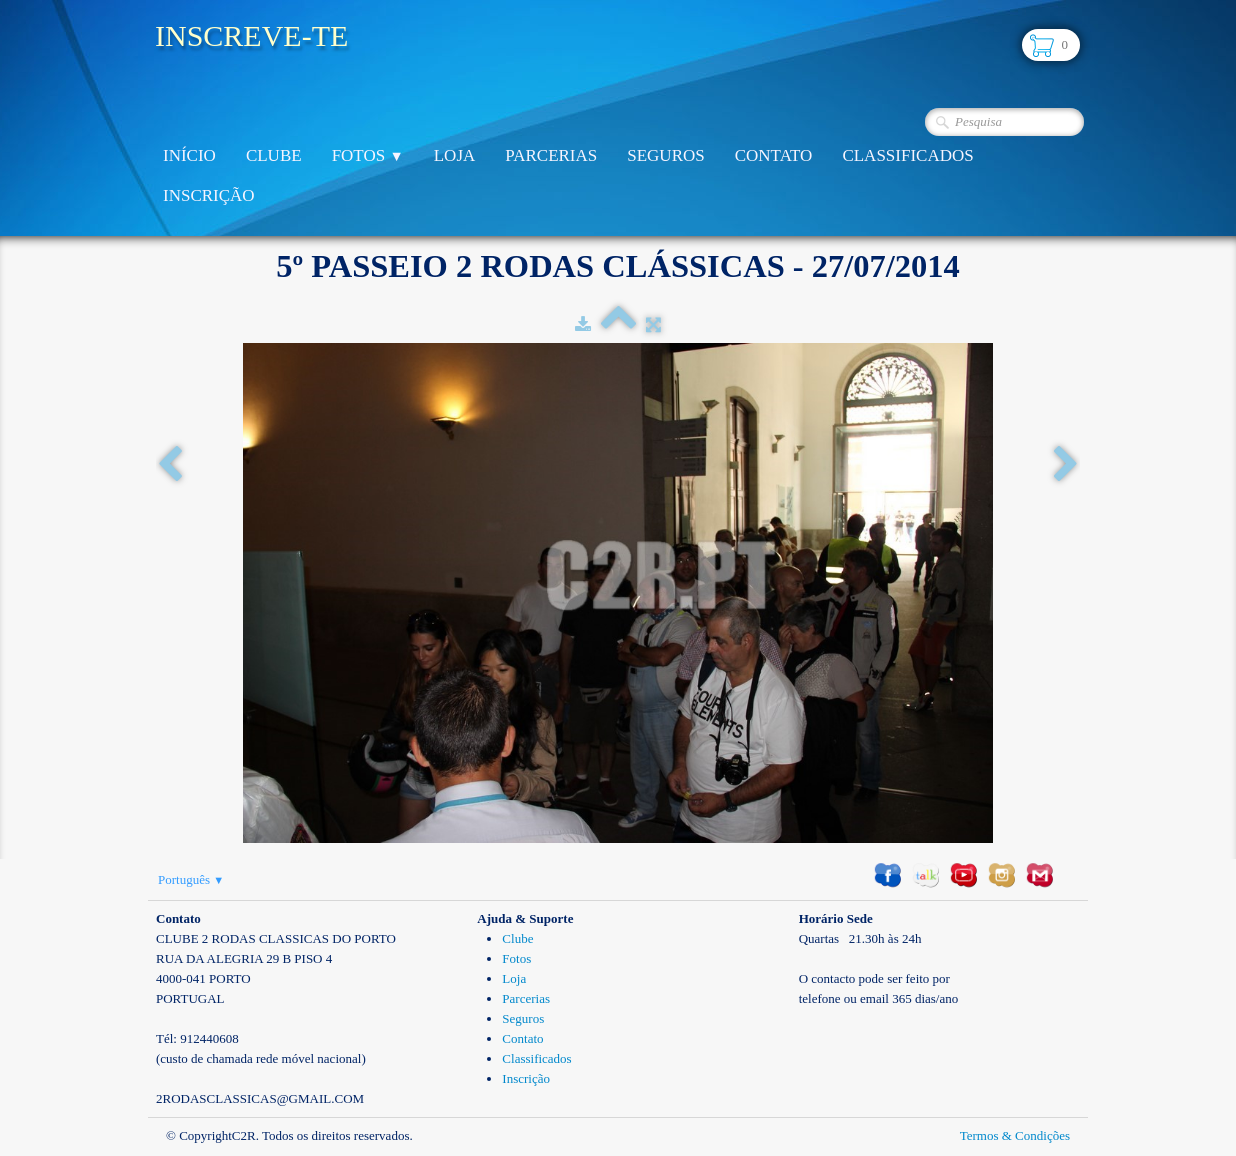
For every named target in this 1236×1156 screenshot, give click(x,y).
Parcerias (551, 155)
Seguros (665, 155)
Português (191, 879)
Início (189, 155)
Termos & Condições (1015, 1135)
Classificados (907, 155)
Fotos (368, 155)
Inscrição (209, 195)
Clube (274, 155)
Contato (774, 155)
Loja (455, 155)
